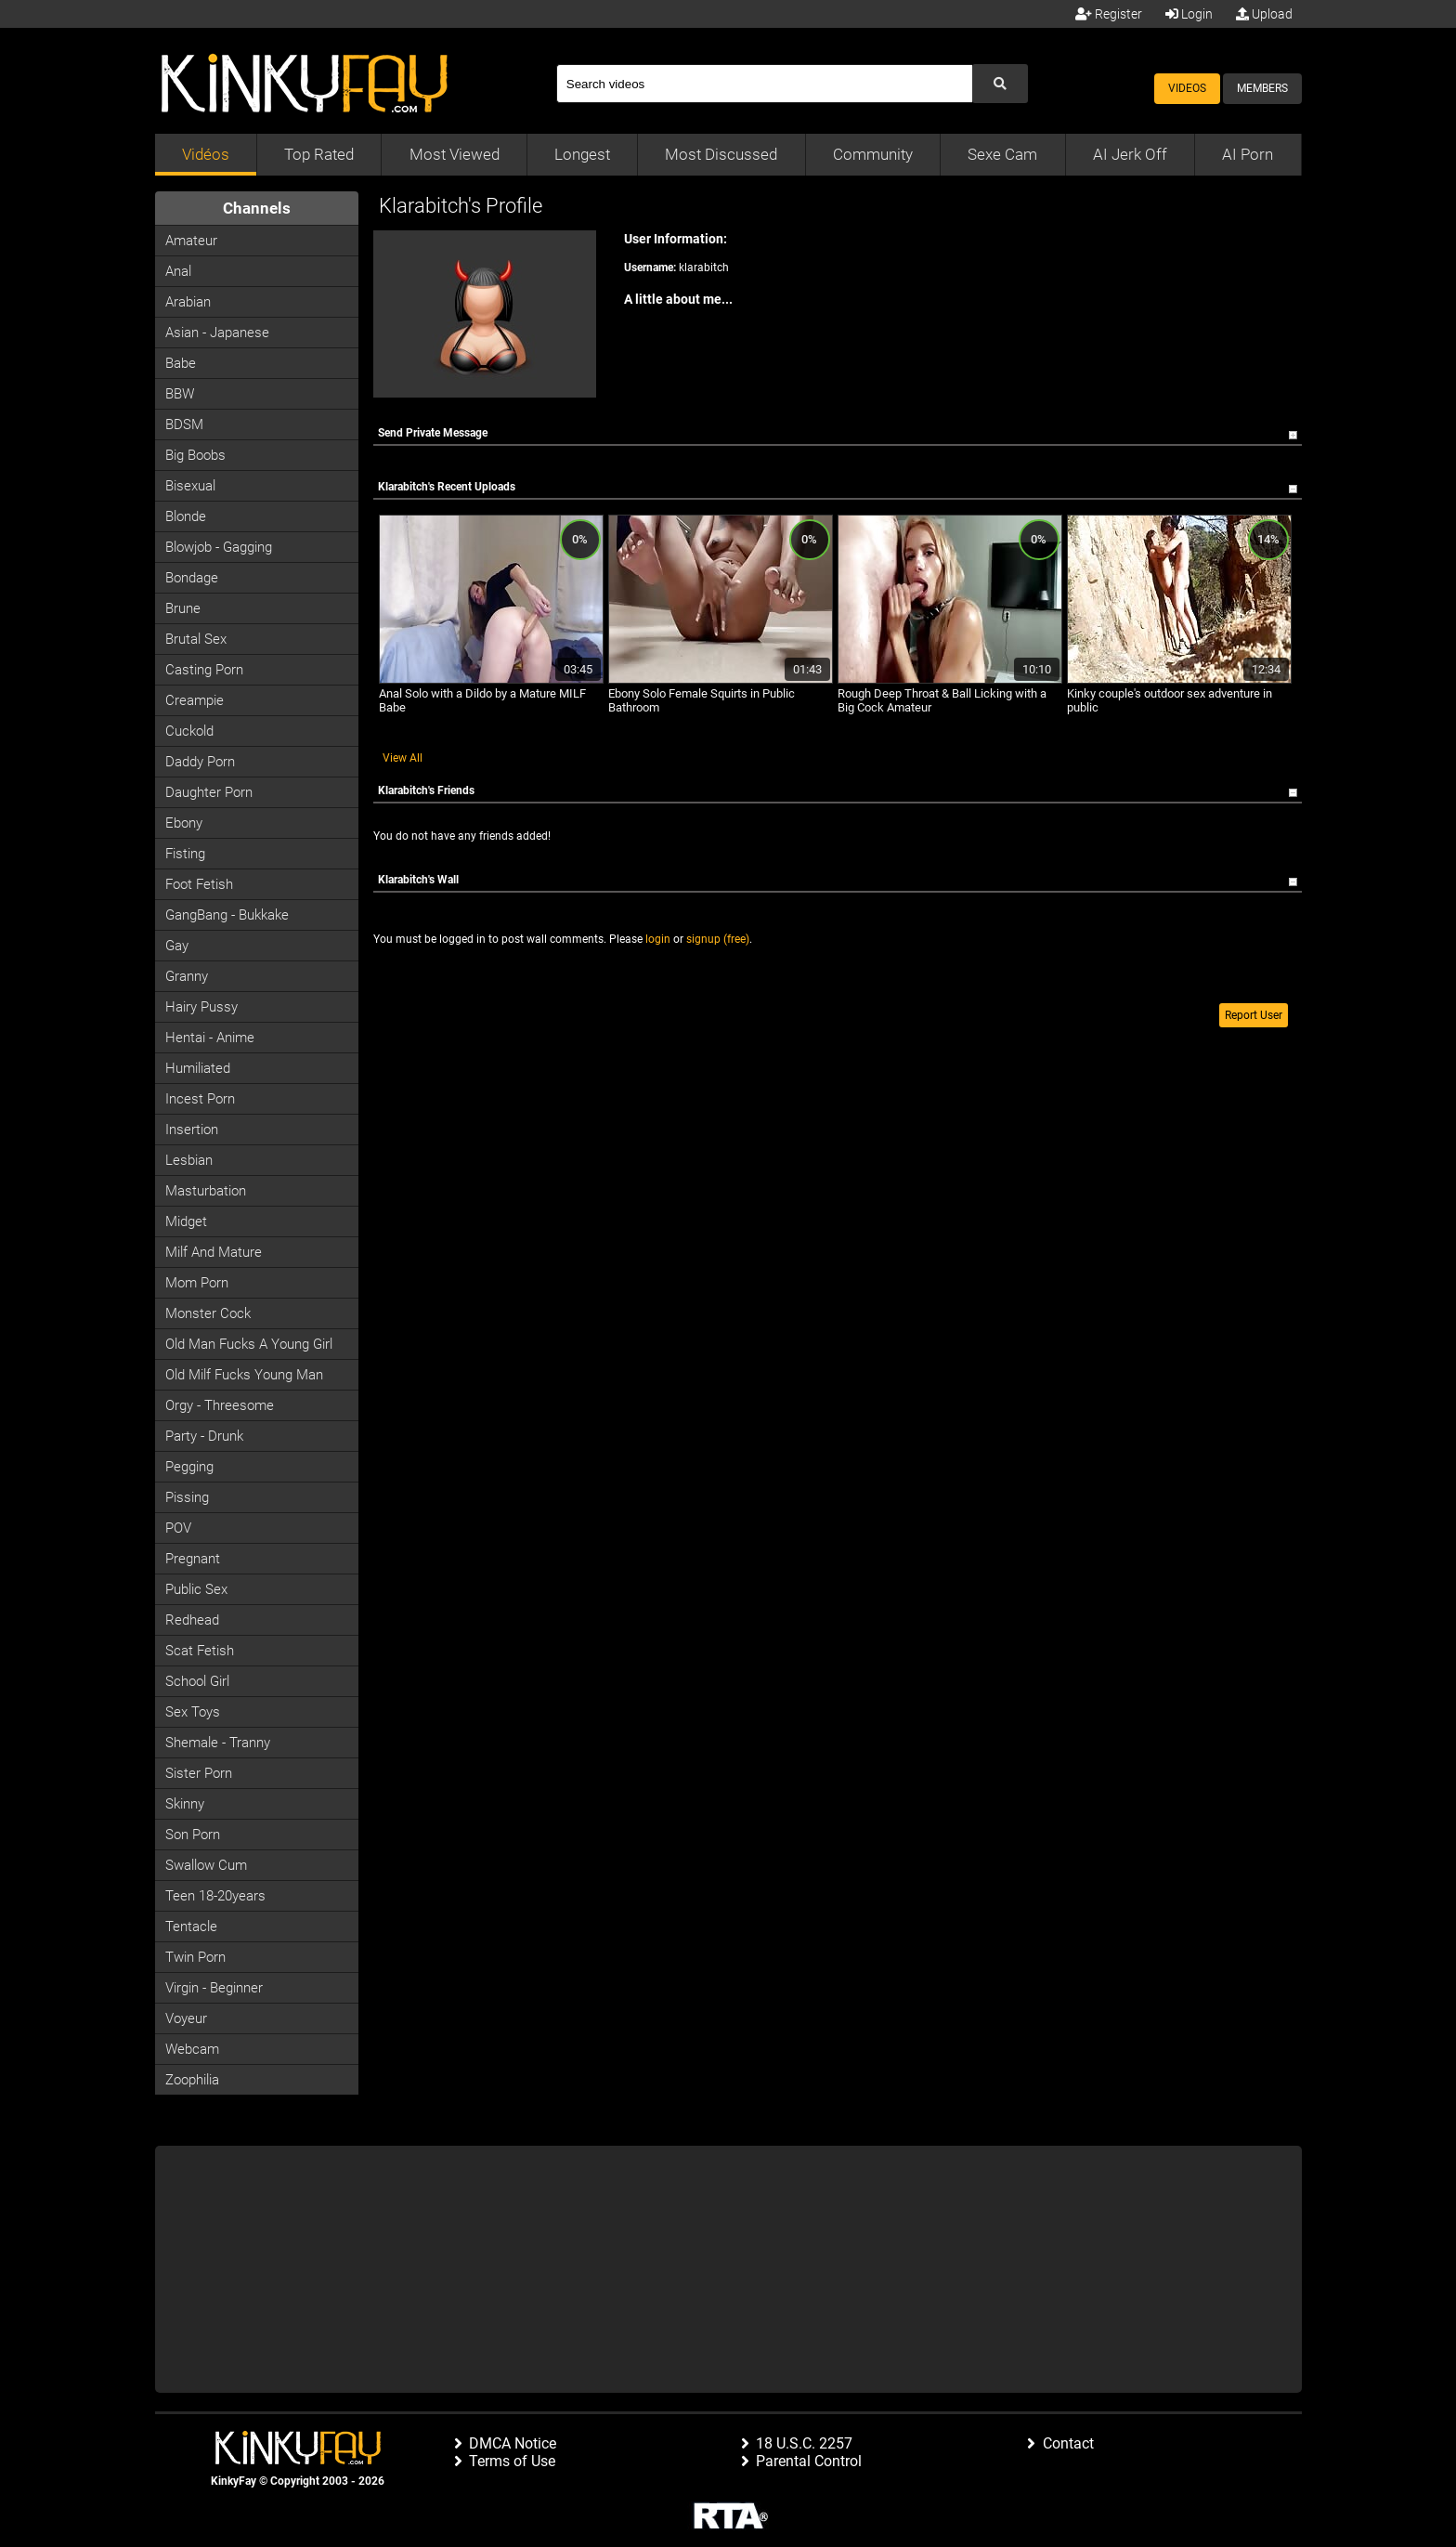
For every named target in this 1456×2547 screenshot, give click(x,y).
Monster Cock (208, 1313)
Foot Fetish (199, 884)
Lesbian (189, 1160)
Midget (186, 1221)
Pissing (187, 1497)
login (657, 939)
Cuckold (189, 731)
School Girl (197, 1681)
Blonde (185, 516)
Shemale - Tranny (217, 1742)
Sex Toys (192, 1712)
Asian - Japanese (217, 332)
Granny (186, 976)
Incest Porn (200, 1099)
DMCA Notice (512, 2443)
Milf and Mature (213, 1252)
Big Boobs (195, 455)
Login (1189, 14)
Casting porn (204, 669)
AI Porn (1247, 154)
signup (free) (717, 939)
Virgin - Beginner (214, 1987)
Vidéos (205, 154)
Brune (183, 608)
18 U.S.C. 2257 (804, 2443)
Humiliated (197, 1068)
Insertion (191, 1129)
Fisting (185, 853)
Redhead (192, 1620)
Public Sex (196, 1589)
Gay (176, 945)
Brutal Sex (196, 639)
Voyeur (186, 2018)
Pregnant (192, 1558)
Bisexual (190, 485)
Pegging (189, 1466)
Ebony (183, 823)
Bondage (191, 577)
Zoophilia (192, 2079)
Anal (178, 271)
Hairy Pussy (201, 1007)
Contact (1068, 2443)
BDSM (184, 424)
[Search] (764, 83)
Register (1108, 14)
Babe (180, 363)
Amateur (191, 240)
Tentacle (191, 1926)
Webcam (192, 2049)
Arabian (188, 302)
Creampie (194, 700)
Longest (582, 154)
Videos (1187, 88)
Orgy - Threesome (219, 1405)
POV (178, 1528)
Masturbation (205, 1190)
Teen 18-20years (215, 1895)
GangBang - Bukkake (227, 915)
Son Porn (192, 1834)
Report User (1253, 1015)
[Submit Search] (1000, 83)
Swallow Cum (206, 1865)
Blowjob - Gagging (218, 547)
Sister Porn (198, 1773)
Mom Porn (196, 1282)
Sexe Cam (1002, 154)
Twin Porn (195, 1957)
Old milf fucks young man (244, 1374)
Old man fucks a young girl (248, 1344)
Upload (1264, 14)
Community (873, 154)
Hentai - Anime (209, 1037)
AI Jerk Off (1130, 154)
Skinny (184, 1804)
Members (1262, 88)
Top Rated (319, 154)
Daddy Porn (200, 761)
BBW (179, 393)
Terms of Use (512, 2461)
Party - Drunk (204, 1436)
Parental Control (809, 2461)
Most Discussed (721, 154)
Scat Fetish (199, 1650)
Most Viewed (455, 154)
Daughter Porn (209, 792)
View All (402, 757)
